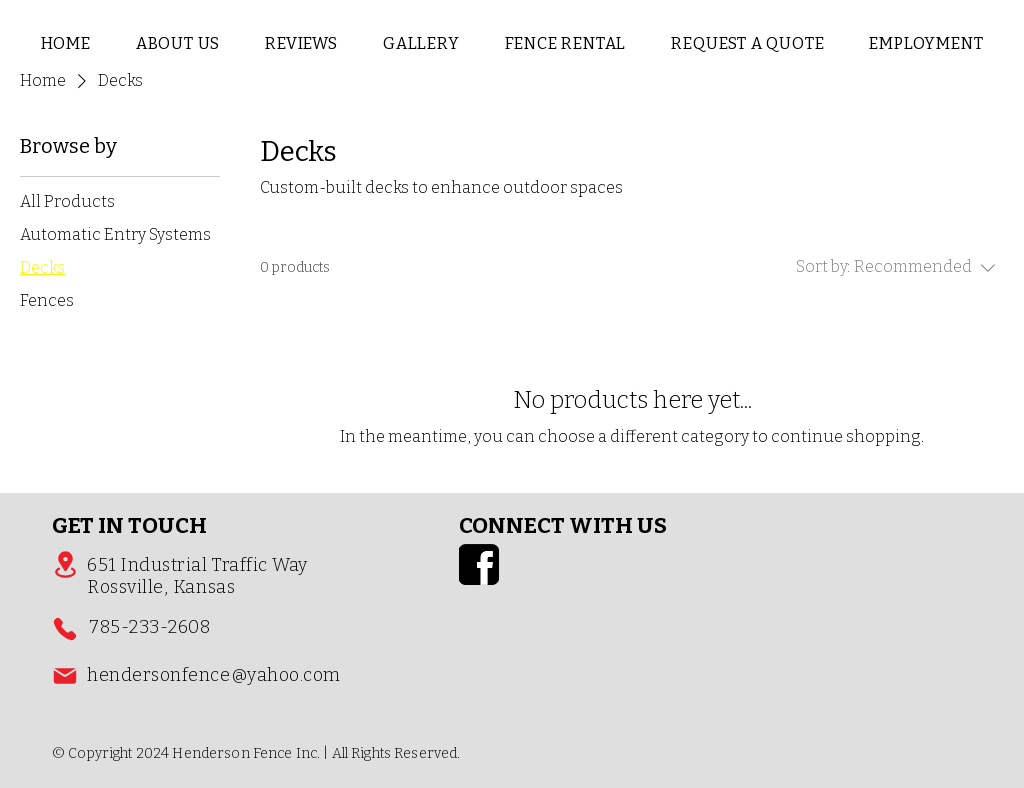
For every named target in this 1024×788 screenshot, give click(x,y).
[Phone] (65, 629)
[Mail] (65, 676)
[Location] (65, 564)
